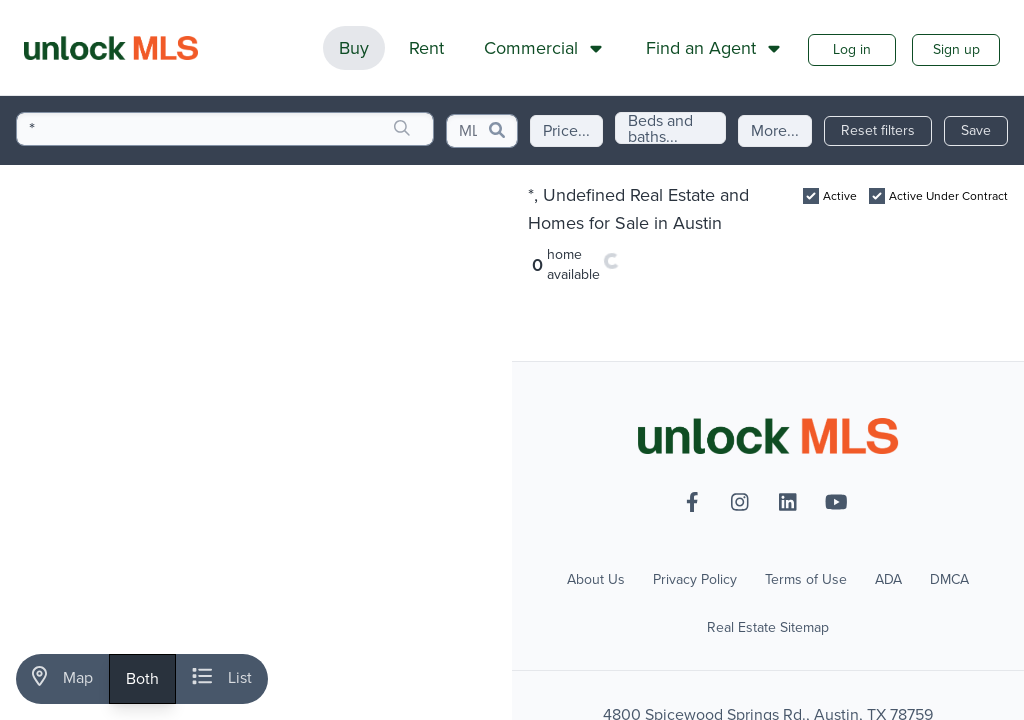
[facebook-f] (692, 502)
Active (840, 196)
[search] (402, 129)
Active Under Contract (948, 196)
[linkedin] (788, 502)
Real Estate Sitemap (768, 628)
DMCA (949, 580)
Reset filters (878, 130)
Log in (852, 49)
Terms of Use (806, 580)
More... (775, 130)
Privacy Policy (695, 580)
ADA (888, 580)
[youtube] (836, 502)
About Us (596, 580)
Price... (566, 130)
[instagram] (740, 502)
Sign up (956, 49)
